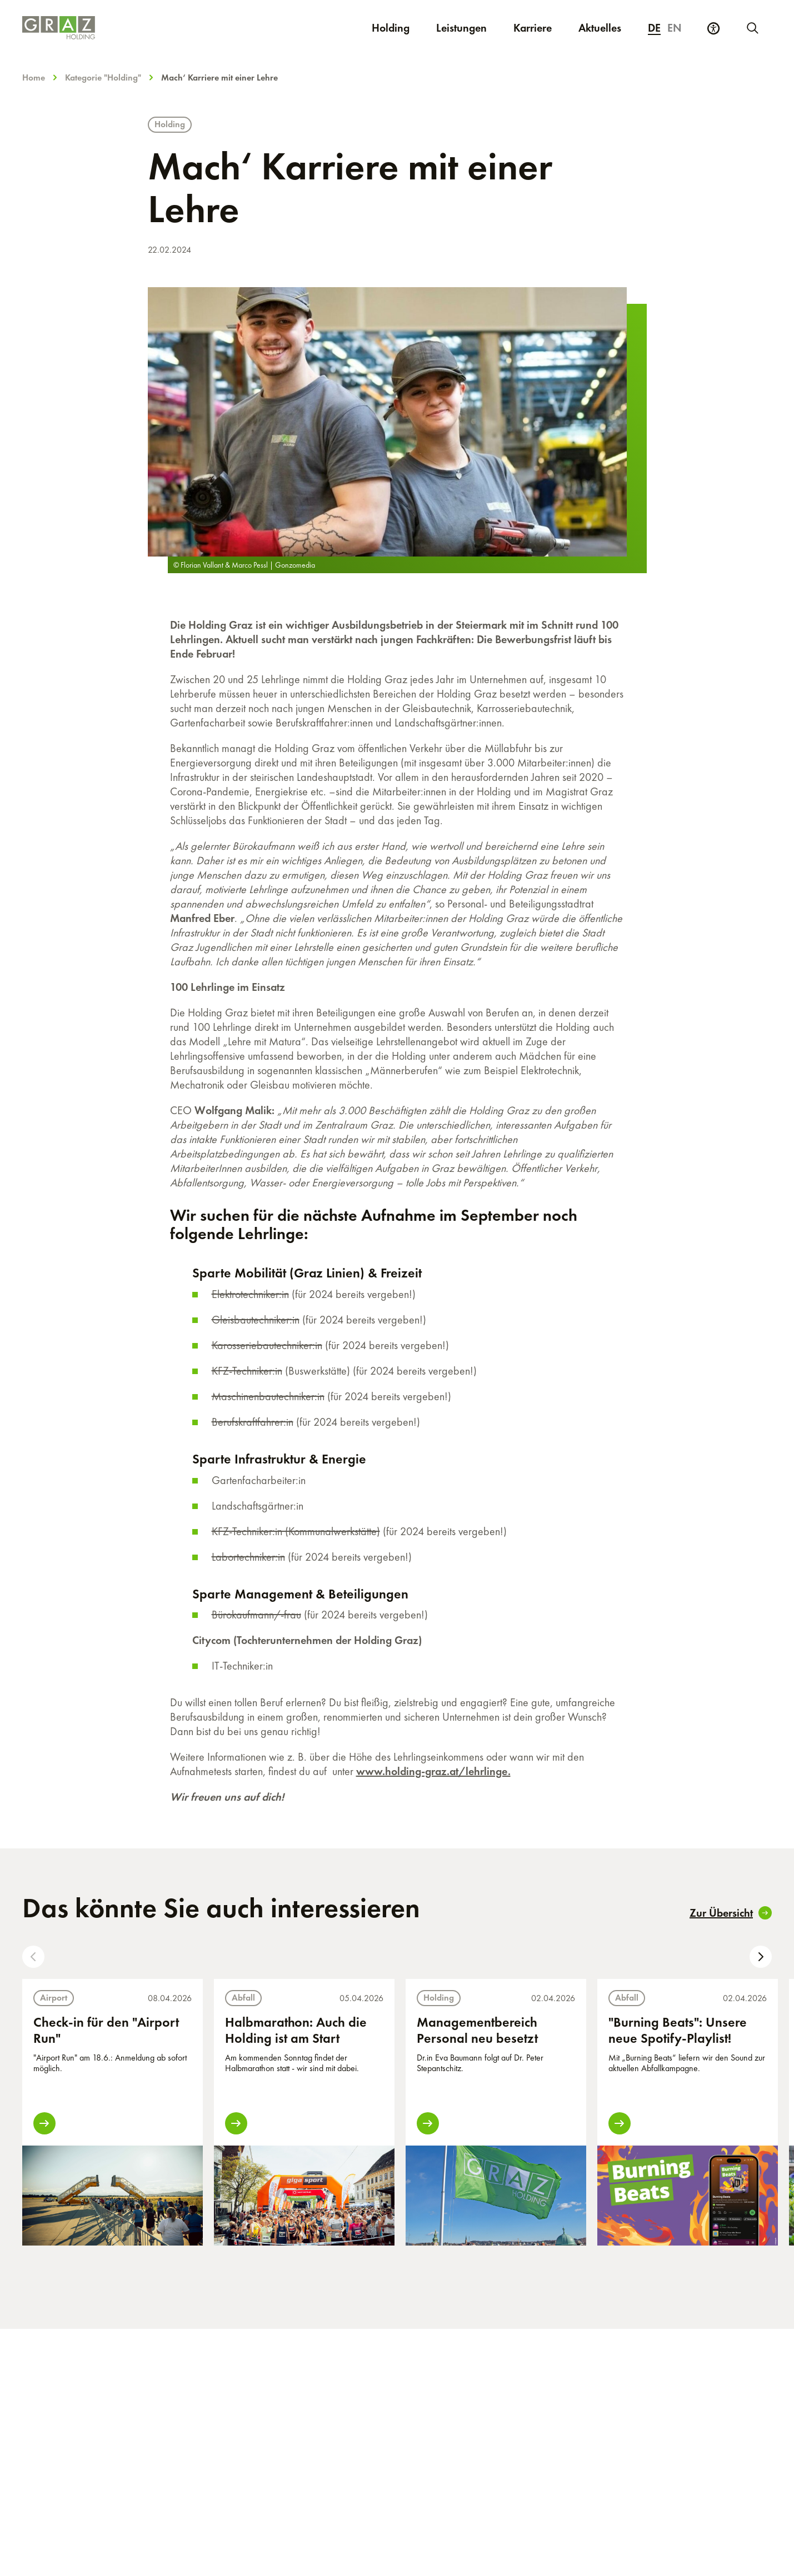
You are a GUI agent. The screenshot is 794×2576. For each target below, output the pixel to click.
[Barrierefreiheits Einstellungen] (713, 28)
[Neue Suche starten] (752, 28)
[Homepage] (145, 27)
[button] (33, 1957)
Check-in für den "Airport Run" (106, 2030)
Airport (53, 1997)
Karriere (539, 27)
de (654, 28)
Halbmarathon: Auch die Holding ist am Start (296, 2030)
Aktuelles (599, 28)
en (674, 28)
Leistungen (461, 28)
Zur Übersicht (731, 1913)
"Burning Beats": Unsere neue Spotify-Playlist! (677, 2030)
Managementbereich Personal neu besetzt (477, 2030)
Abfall (243, 1997)
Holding (391, 28)
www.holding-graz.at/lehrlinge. (433, 1771)
